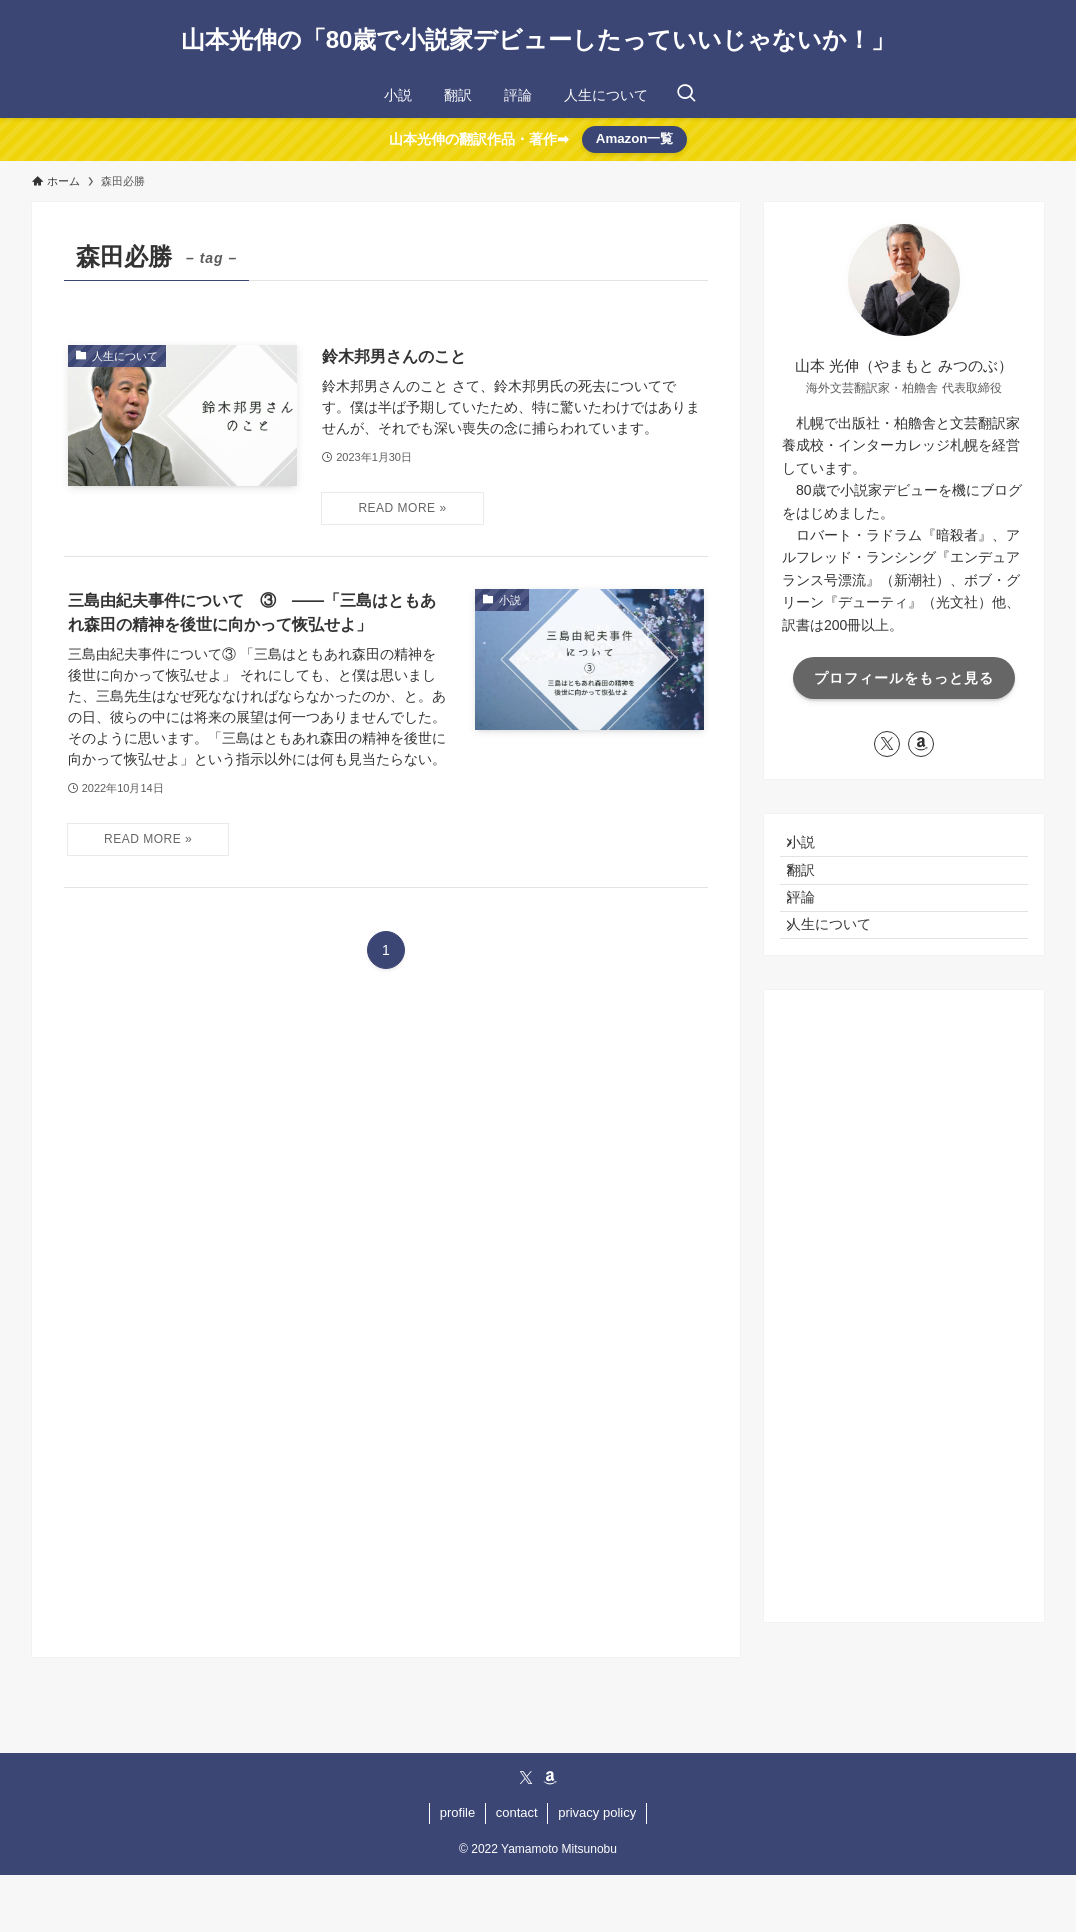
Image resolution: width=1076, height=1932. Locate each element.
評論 (815, 933)
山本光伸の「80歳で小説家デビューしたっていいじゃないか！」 (538, 40)
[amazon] (921, 744)
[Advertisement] (904, 1363)
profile (457, 1869)
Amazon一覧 (635, 138)
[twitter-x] (887, 744)
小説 (815, 850)
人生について (843, 974)
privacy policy (597, 1869)
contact (517, 1869)
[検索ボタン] (686, 95)
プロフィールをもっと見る (904, 678)
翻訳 (815, 891)
